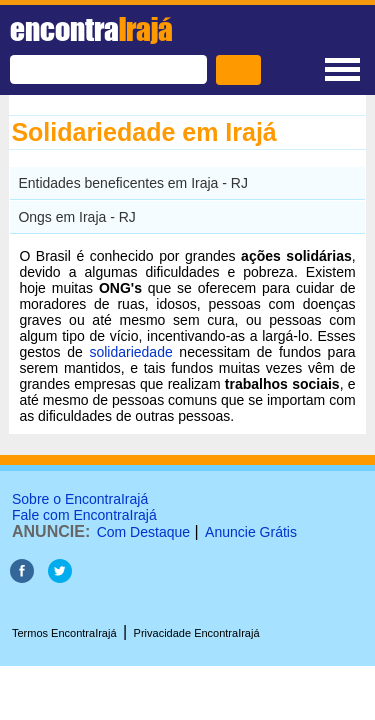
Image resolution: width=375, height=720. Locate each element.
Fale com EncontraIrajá (84, 515)
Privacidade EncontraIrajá (197, 633)
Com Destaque (143, 532)
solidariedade (130, 352)
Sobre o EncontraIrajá (80, 499)
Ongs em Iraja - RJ (76, 217)
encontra (91, 29)
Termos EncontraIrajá (64, 633)
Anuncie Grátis (251, 532)
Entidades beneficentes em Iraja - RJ (133, 183)
